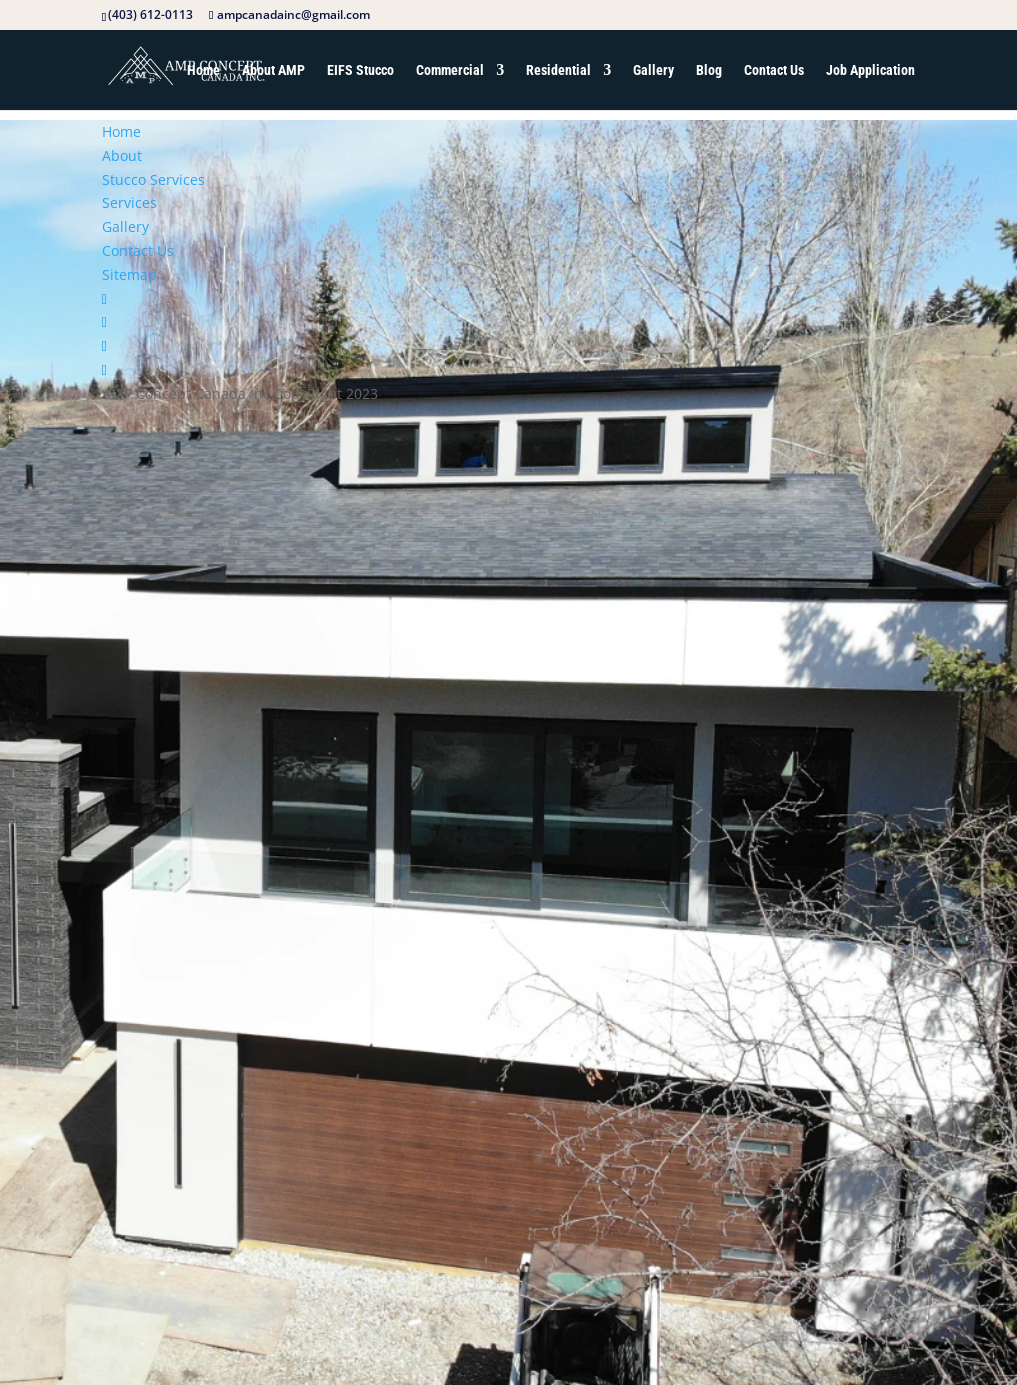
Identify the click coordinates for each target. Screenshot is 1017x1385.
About (122, 155)
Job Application (870, 70)
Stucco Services (153, 179)
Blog (709, 70)
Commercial (450, 70)
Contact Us (774, 70)
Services (129, 202)
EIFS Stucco (360, 70)
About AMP (273, 70)
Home (203, 70)
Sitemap (129, 274)
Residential (558, 70)
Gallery (653, 70)
